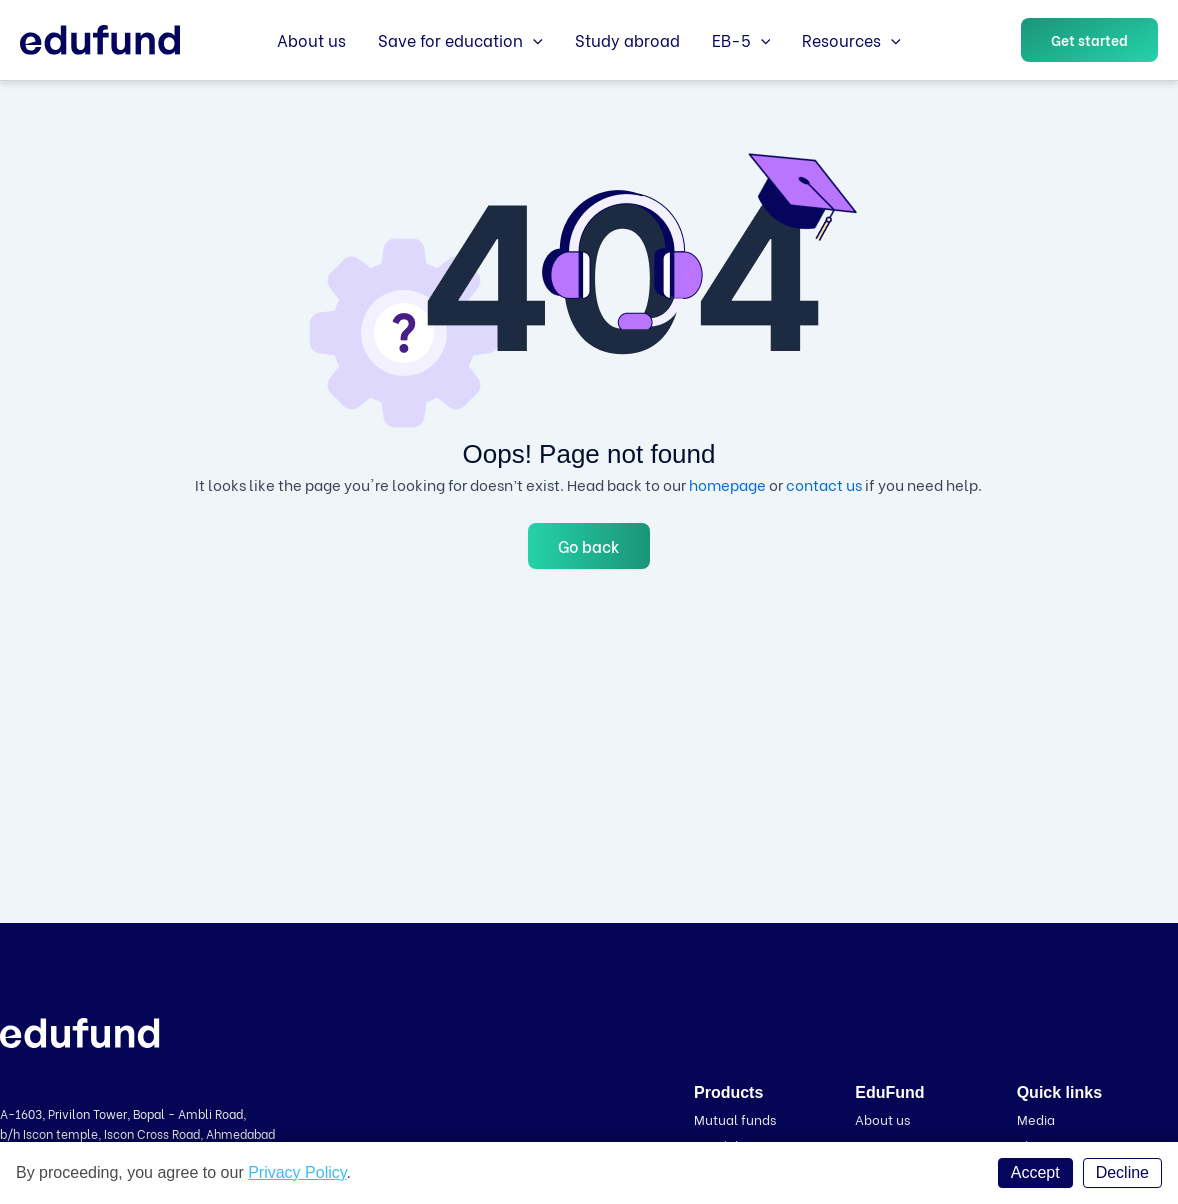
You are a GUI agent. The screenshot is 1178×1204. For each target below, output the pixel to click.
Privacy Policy (297, 1172)
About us (311, 39)
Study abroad (627, 39)
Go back (589, 545)
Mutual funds (735, 1118)
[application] (533, 40)
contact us (824, 484)
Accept (1035, 1172)
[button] (1089, 40)
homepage (727, 484)
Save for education (460, 40)
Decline (1122, 1172)
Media (1036, 1118)
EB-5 (741, 40)
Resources (851, 40)
